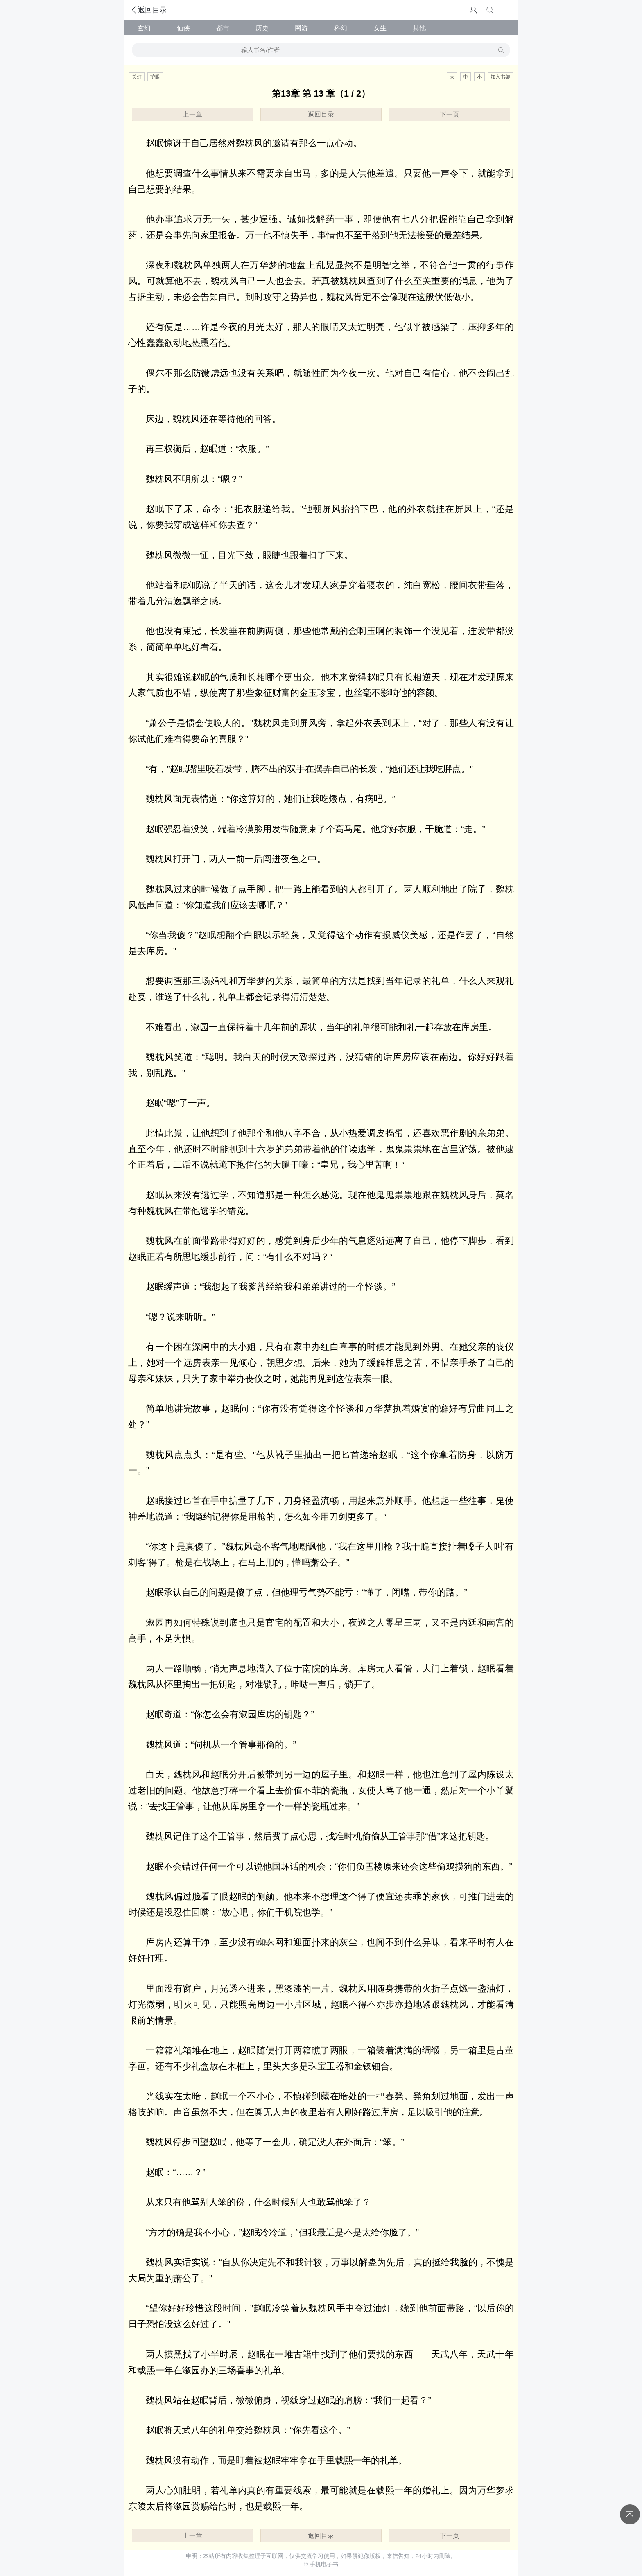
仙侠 (183, 28)
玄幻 (144, 28)
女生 (380, 28)
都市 (222, 28)
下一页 (449, 114)
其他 (419, 28)
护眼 (155, 77)
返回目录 (148, 10)
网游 (301, 28)
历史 (262, 28)
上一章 (192, 114)
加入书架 (500, 77)
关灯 (137, 77)
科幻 (340, 28)
